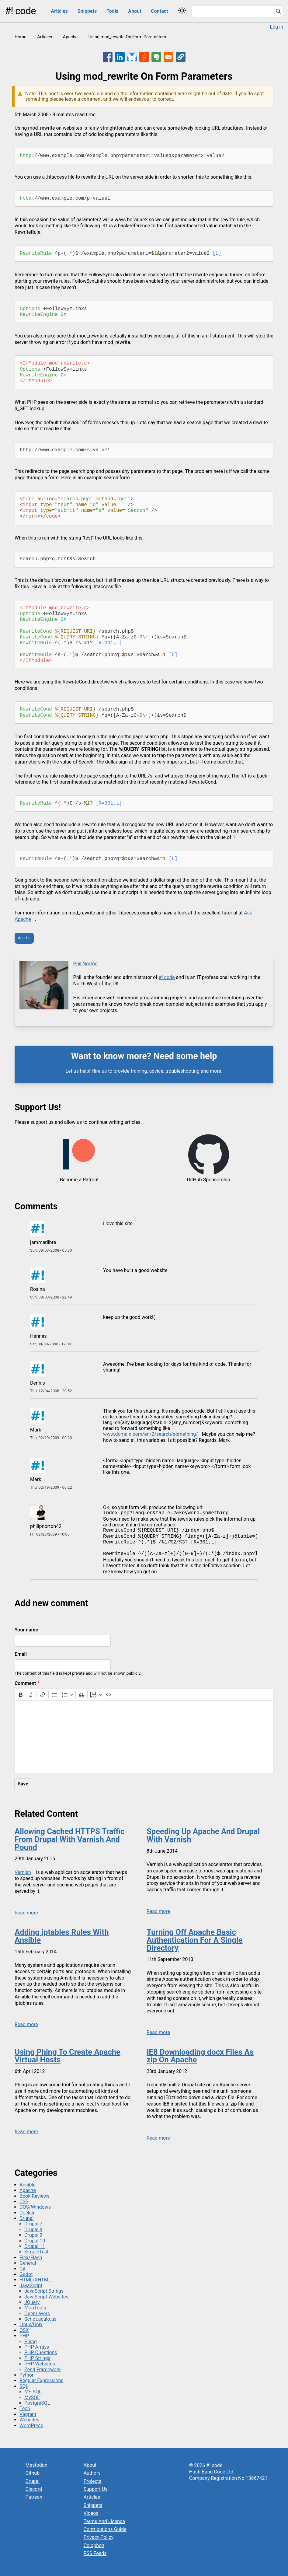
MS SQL (33, 2392)
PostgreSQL (37, 2403)
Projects (93, 2481)
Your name (26, 1630)
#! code (20, 11)
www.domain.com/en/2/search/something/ (150, 1434)
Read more (26, 1913)
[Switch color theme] (182, 10)
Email (21, 1654)
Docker (27, 2213)
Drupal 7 (33, 2224)
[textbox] (144, 1736)
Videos (91, 2513)
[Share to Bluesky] (132, 57)
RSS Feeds (95, 2553)
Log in (276, 27)
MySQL (32, 2397)
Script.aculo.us (40, 2319)
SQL (23, 2386)
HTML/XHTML (35, 2280)
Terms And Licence (104, 2521)
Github (33, 2473)
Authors (92, 2473)
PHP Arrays (36, 2347)
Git (22, 2269)
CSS (23, 2201)
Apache (70, 37)
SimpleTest (36, 2252)
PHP (24, 2336)
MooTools (35, 2308)
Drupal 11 (34, 2246)
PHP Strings (37, 2358)
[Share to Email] (168, 57)
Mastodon (36, 2465)
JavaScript (30, 2285)
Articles (59, 11)
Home (20, 37)
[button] (181, 57)
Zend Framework (42, 2369)
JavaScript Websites (46, 2297)
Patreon (34, 2497)
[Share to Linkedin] (120, 57)
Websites (29, 2420)
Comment (25, 1683)
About (134, 11)
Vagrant (27, 2414)
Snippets (87, 11)
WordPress (31, 2425)
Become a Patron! (79, 1180)
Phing (30, 2341)
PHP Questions (40, 2352)
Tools (112, 11)
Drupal (26, 2218)
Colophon (94, 2545)
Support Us (96, 2489)
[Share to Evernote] (156, 57)
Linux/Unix (31, 2324)
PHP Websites (39, 2364)
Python (27, 2375)
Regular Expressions (41, 2380)
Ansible (27, 2185)
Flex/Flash (30, 2257)
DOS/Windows (35, 2207)
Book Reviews (34, 2196)
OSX (24, 2330)
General (27, 2263)
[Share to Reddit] (144, 57)
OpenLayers (37, 2313)
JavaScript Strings (44, 2291)
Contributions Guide (105, 2529)
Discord (34, 2489)
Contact (159, 11)
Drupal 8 (33, 2229)
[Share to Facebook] (108, 57)
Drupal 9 (33, 2235)
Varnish (23, 1872)
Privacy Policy (99, 2537)
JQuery (32, 2302)
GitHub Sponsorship (208, 1180)
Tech (24, 2408)
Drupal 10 (34, 2241)
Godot (26, 2274)
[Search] (278, 11)
